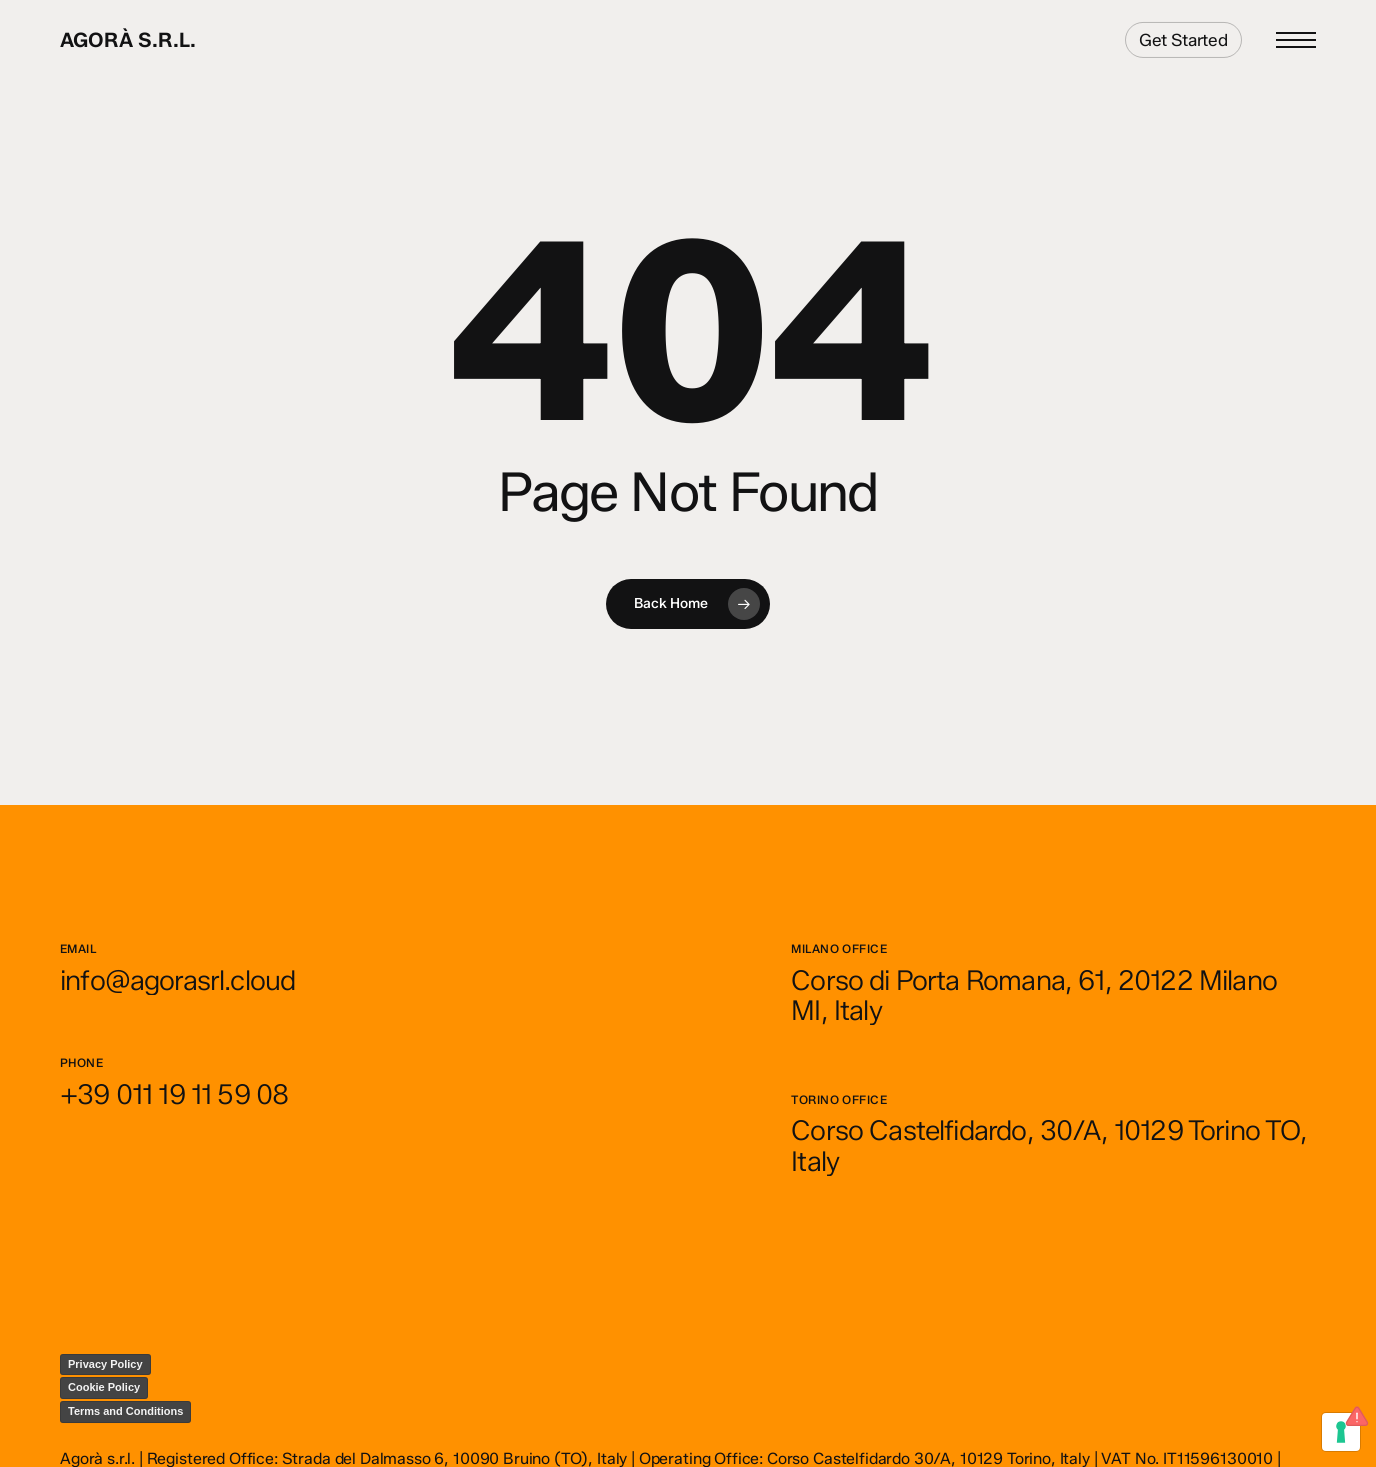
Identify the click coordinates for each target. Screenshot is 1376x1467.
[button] (1296, 40)
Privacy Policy (105, 1364)
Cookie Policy (104, 1387)
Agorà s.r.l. (128, 40)
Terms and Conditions (125, 1411)
